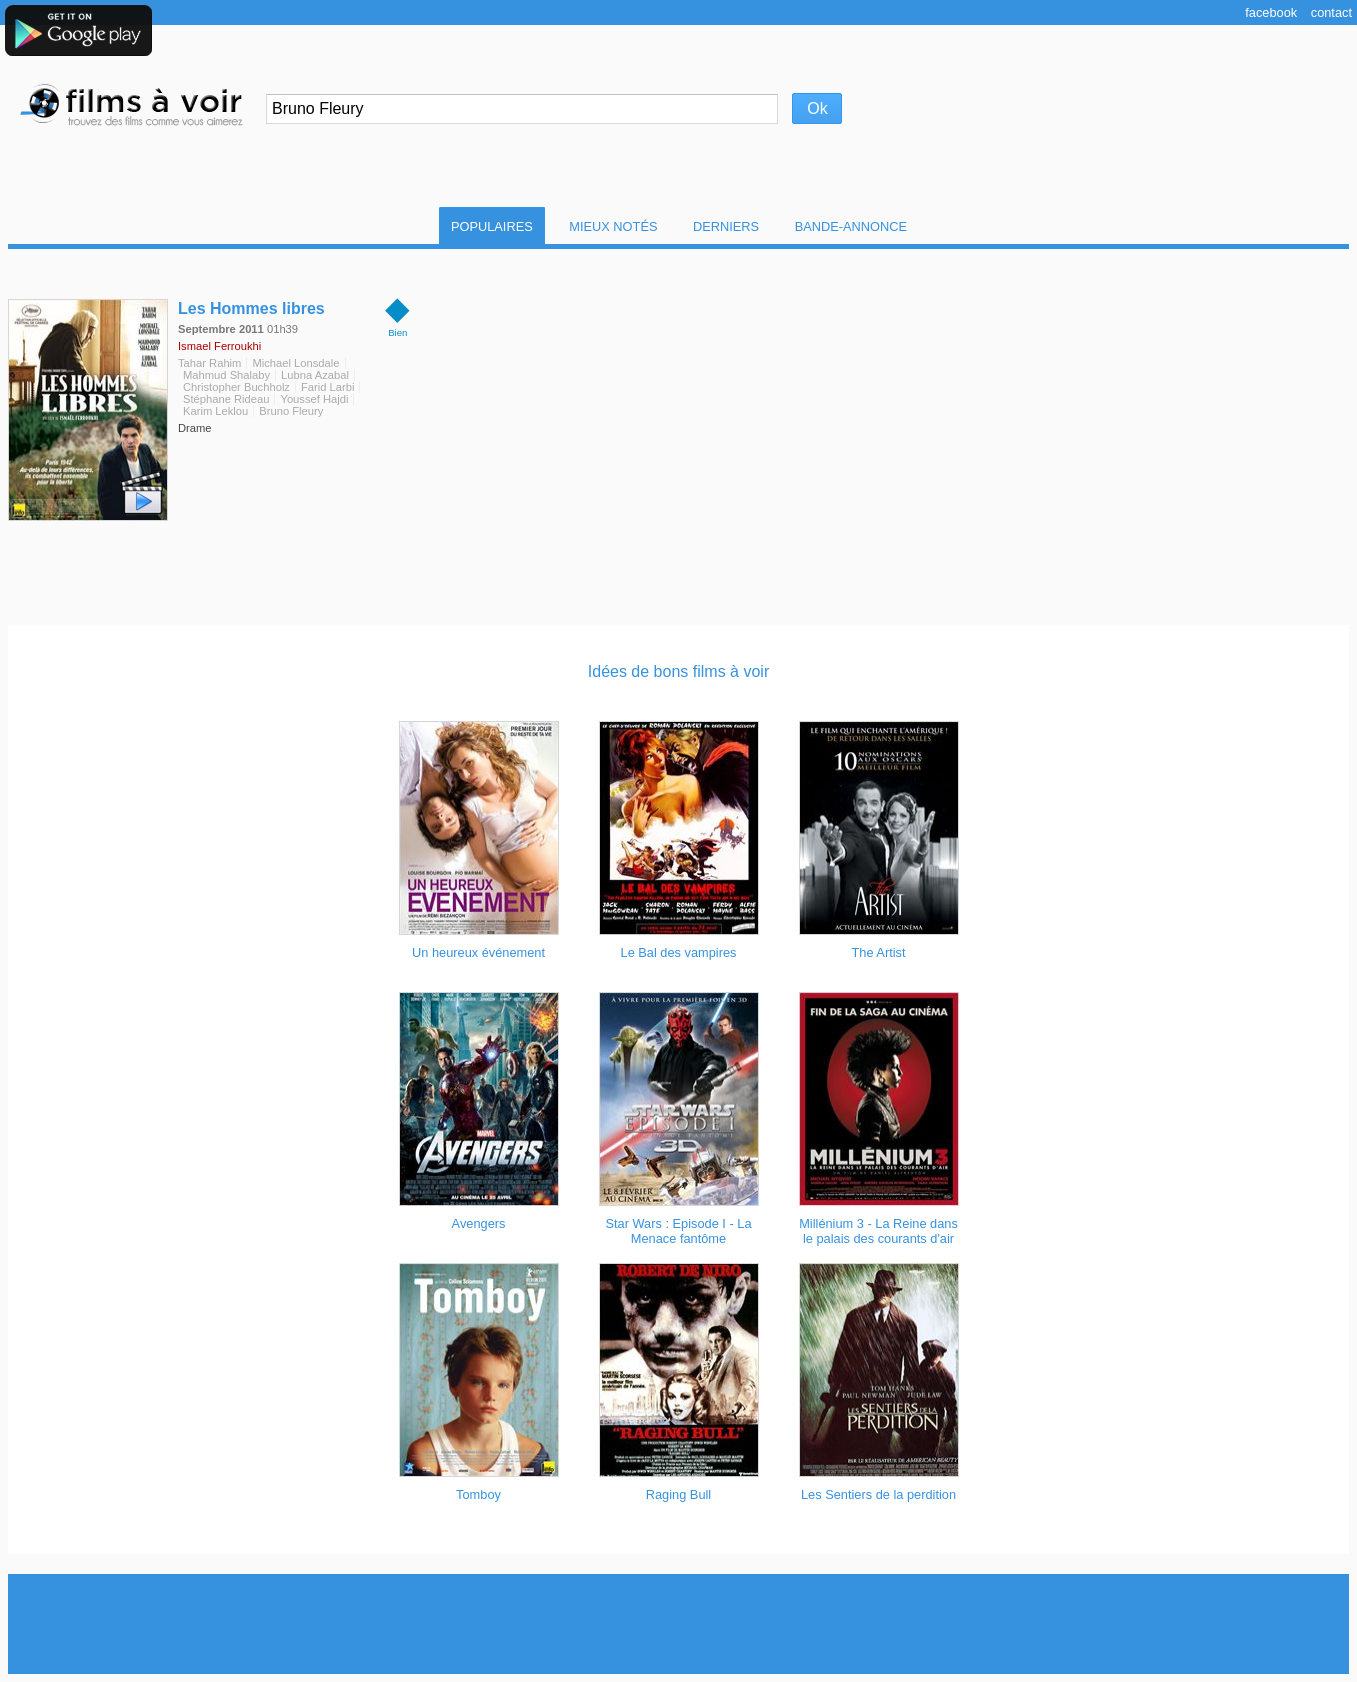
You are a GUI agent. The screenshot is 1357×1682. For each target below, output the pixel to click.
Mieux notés (613, 226)
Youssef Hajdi (314, 399)
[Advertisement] (679, 1624)
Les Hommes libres (251, 308)
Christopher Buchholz (236, 387)
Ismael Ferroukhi (219, 346)
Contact (1331, 12)
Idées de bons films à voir (678, 671)
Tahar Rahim (209, 363)
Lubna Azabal (315, 375)
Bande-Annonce (851, 226)
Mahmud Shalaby (226, 375)
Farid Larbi (327, 387)
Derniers (726, 226)
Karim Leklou (215, 411)
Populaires (492, 226)
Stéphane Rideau (226, 399)
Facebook (1271, 12)
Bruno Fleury (291, 411)
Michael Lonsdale (295, 363)
